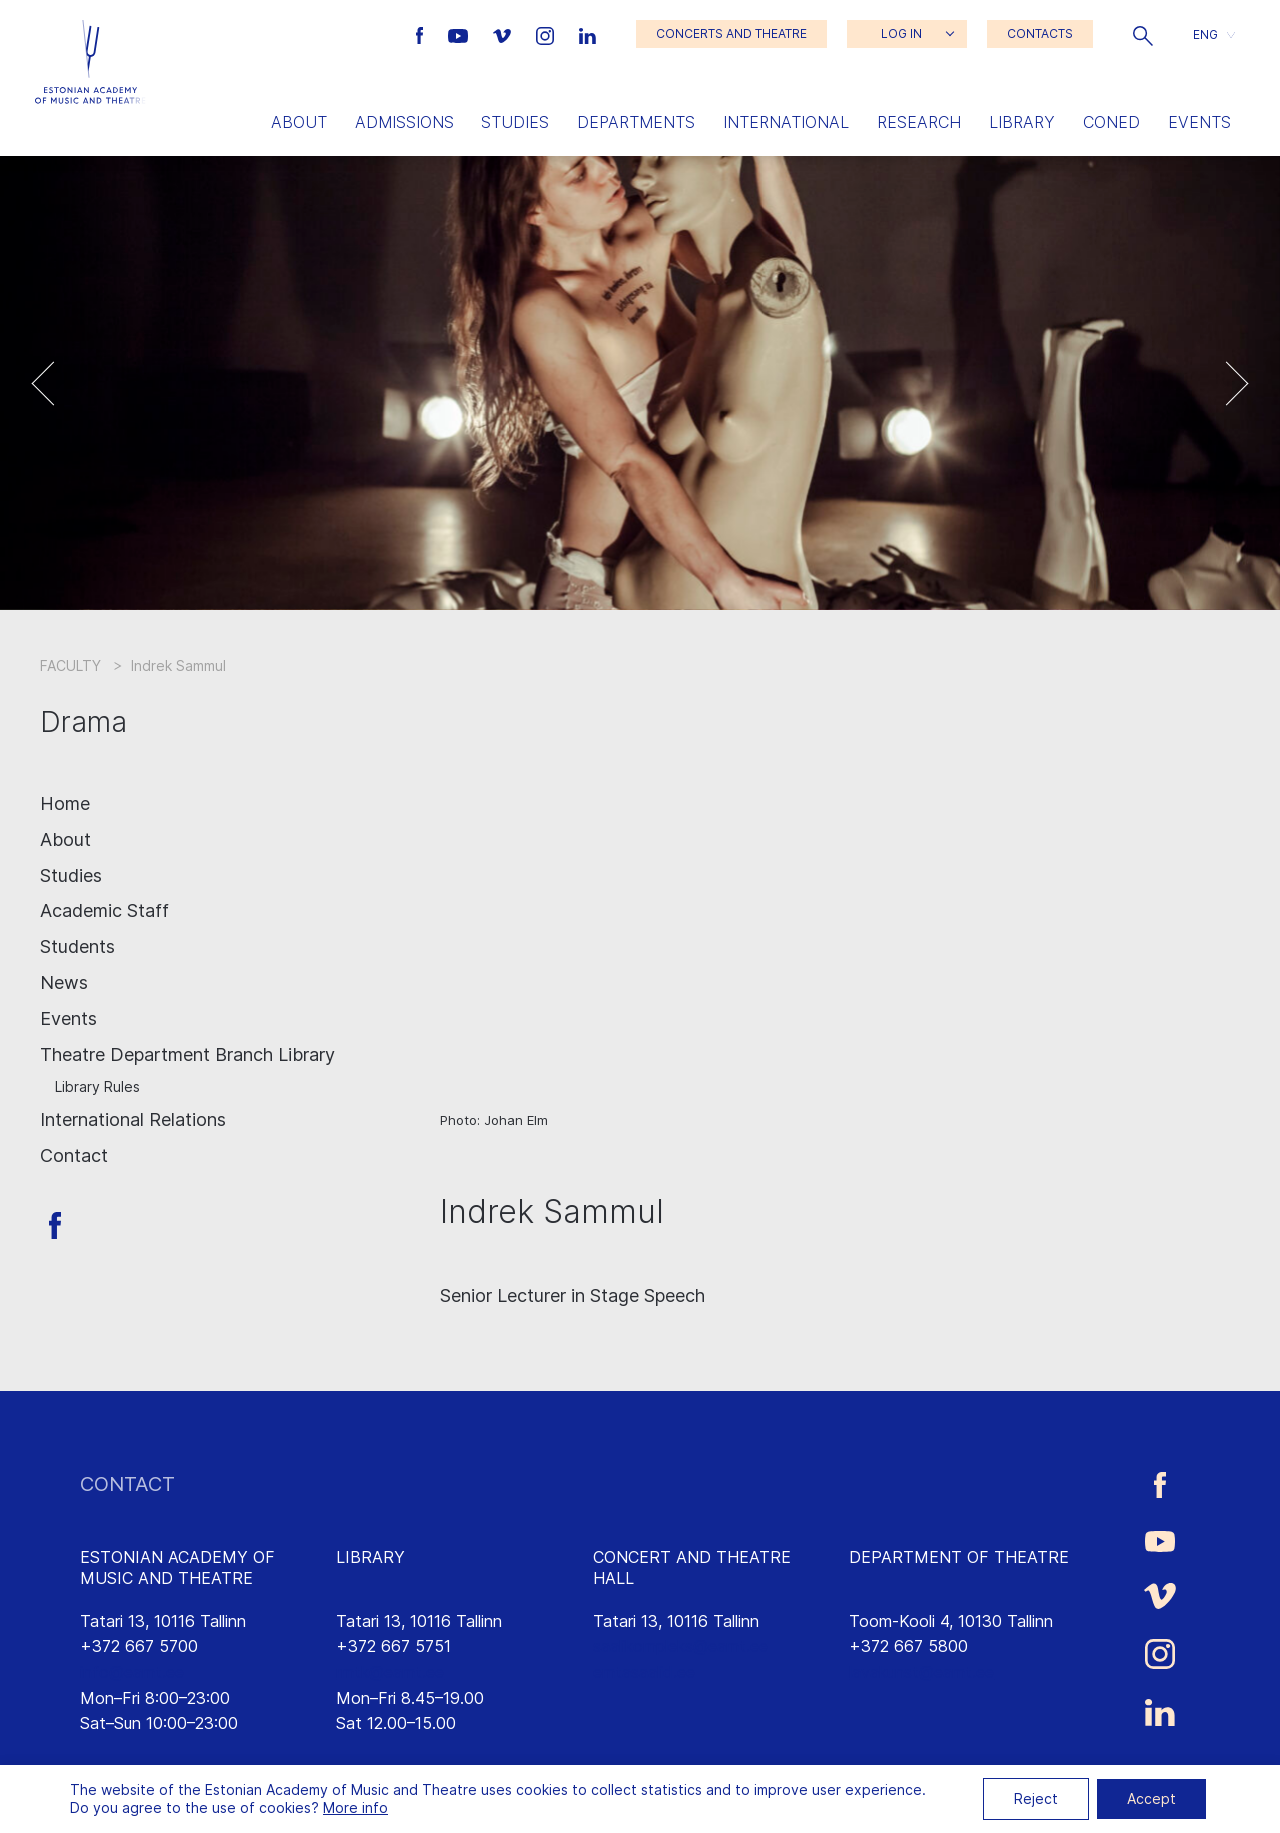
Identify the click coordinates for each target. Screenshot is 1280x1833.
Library (1022, 122)
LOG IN (901, 33)
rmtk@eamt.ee (390, 1672)
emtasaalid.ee (644, 1672)
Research (919, 122)
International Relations (133, 1119)
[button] (1143, 34)
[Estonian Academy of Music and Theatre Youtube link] (460, 34)
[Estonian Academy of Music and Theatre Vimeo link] (504, 34)
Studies (515, 122)
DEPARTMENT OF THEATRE (959, 1557)
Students (77, 946)
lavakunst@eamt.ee (921, 1672)
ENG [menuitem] (1205, 33)
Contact (74, 1155)
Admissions (404, 122)
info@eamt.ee (132, 1672)
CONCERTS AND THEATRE (731, 33)
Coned (1111, 122)
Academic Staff (104, 910)
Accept (1151, 1798)
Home (65, 803)
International (786, 122)
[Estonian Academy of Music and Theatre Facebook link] (422, 34)
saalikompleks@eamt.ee (680, 1646)
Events (1199, 122)
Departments (636, 122)
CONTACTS (1040, 33)
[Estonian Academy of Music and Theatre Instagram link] (547, 34)
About (299, 122)
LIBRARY (370, 1557)
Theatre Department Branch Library (187, 1054)
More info (355, 1807)
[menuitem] (1214, 34)
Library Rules (97, 1086)
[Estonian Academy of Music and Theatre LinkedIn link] (587, 34)
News (64, 982)
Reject (1036, 1798)
